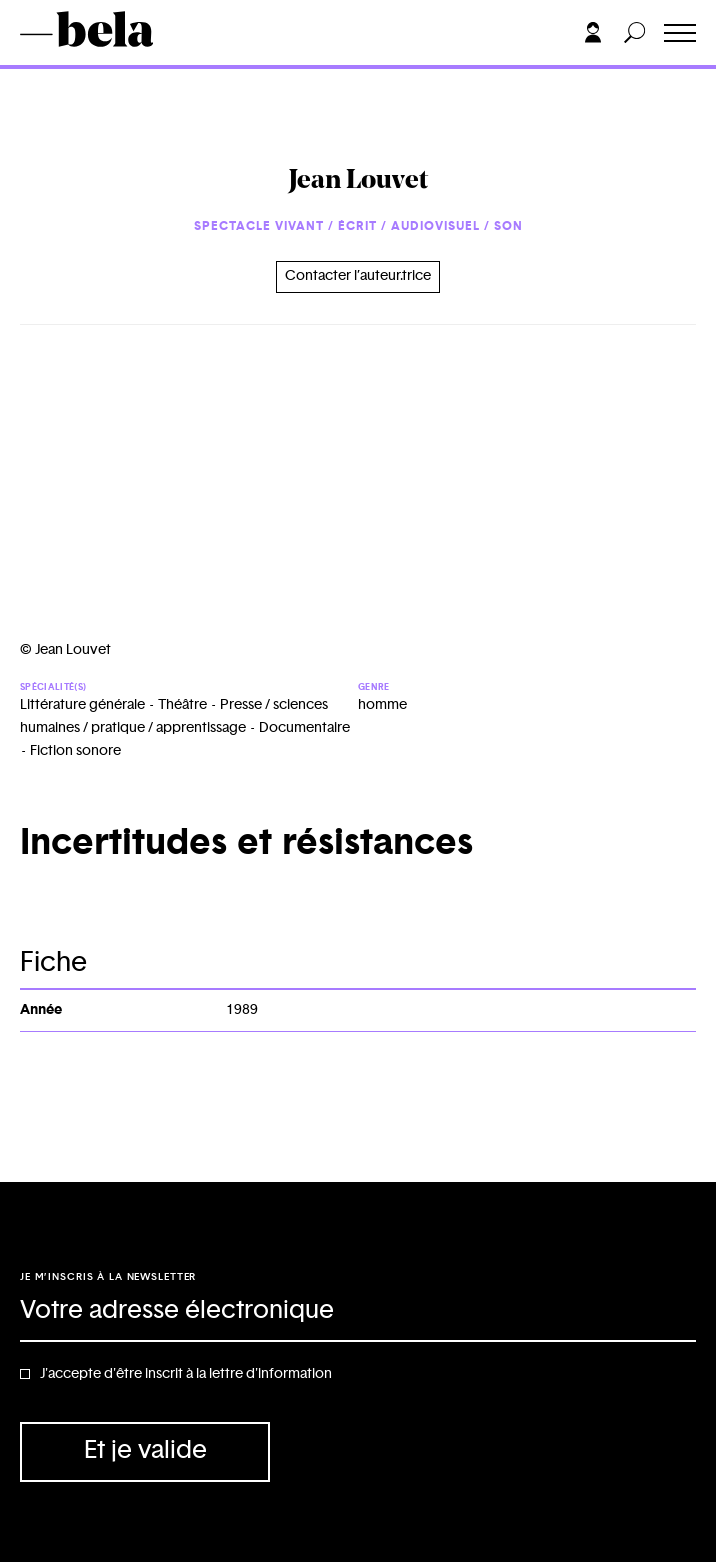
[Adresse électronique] (358, 1312)
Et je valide (145, 1450)
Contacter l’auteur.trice (358, 276)
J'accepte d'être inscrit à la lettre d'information (186, 1374)
